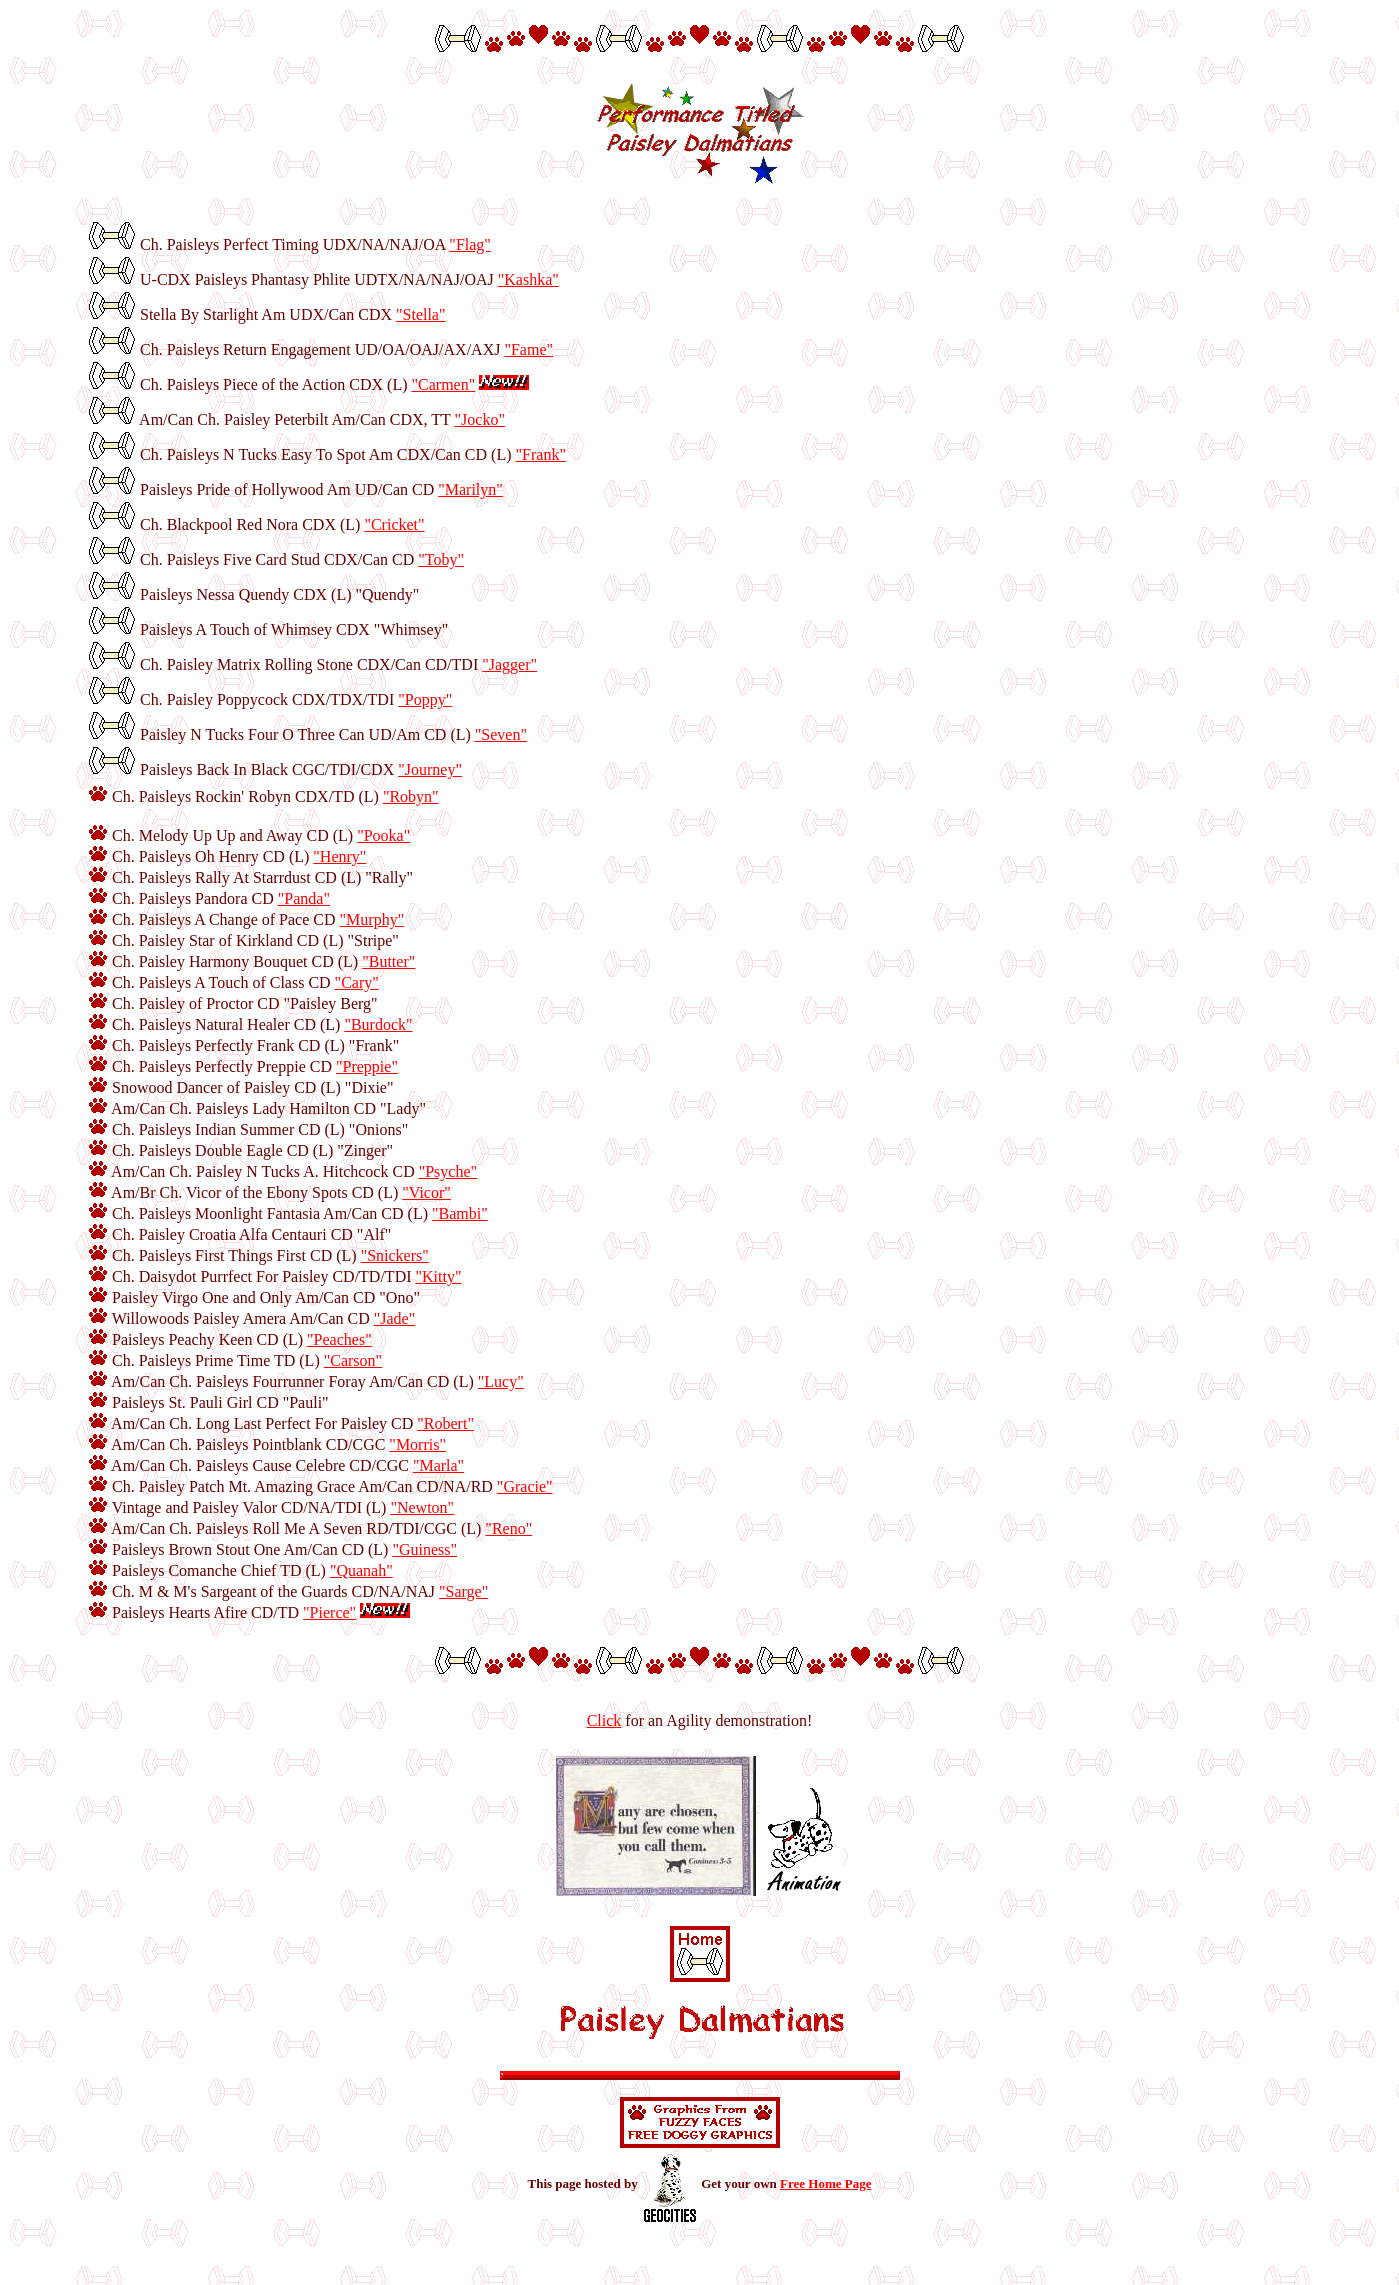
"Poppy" (425, 699)
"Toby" (441, 559)
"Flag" (470, 244)
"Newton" (422, 1507)
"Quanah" (361, 1570)
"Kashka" (528, 279)
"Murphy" (372, 919)
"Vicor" (426, 1192)
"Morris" (417, 1444)
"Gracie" (525, 1486)
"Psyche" (448, 1171)
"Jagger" (509, 664)
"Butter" (388, 961)
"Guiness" (424, 1549)
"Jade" (395, 1318)
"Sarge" (463, 1591)
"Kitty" (439, 1276)
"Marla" (438, 1465)
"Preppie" (367, 1066)
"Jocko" (480, 419)
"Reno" (508, 1528)
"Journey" (430, 769)
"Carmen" (444, 384)
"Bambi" (460, 1213)
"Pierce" (329, 1612)
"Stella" (421, 314)
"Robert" (445, 1423)
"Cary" (357, 982)
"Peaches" (339, 1339)
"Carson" (353, 1360)
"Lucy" (501, 1381)
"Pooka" (383, 835)
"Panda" (304, 898)
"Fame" (528, 349)
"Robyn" (411, 796)
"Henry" (339, 856)
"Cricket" (394, 524)
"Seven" (501, 734)
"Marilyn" (470, 489)
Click (604, 1720)
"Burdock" (378, 1024)
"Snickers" (395, 1255)
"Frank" (541, 454)
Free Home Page (825, 2183)
